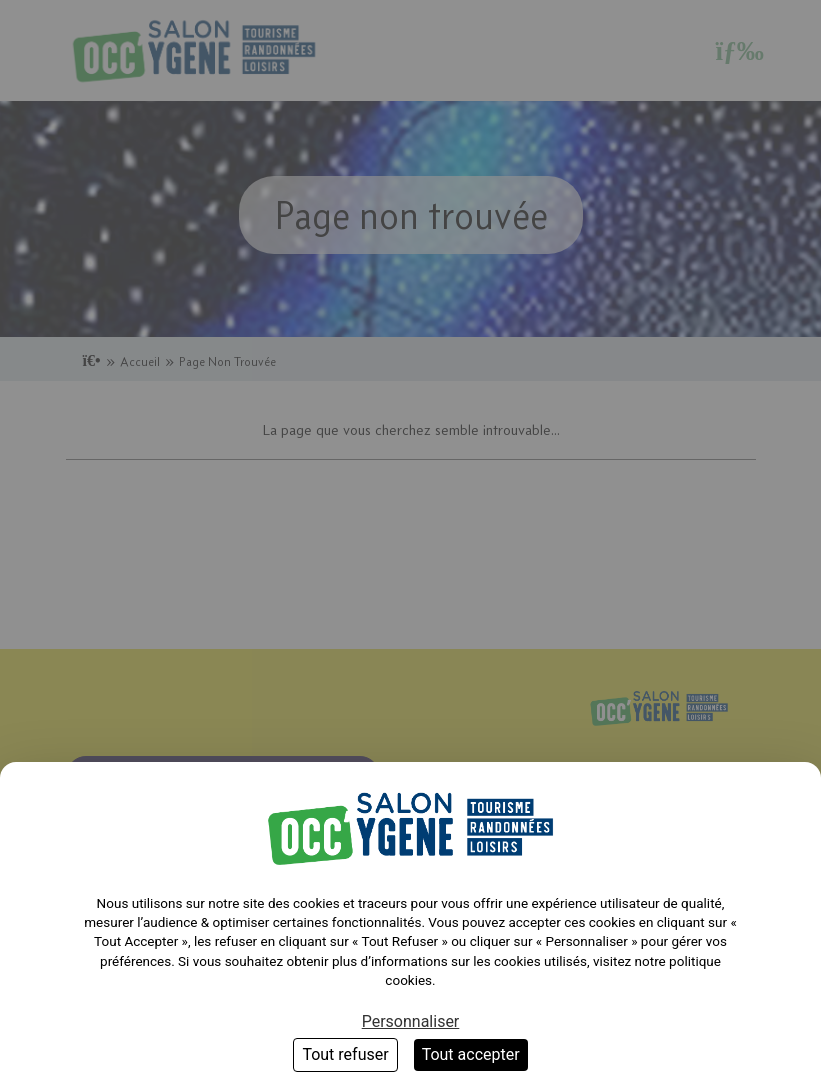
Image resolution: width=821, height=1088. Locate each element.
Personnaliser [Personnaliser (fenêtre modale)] (411, 1021)
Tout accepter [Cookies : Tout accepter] (471, 1054)
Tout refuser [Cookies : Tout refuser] (345, 1054)
